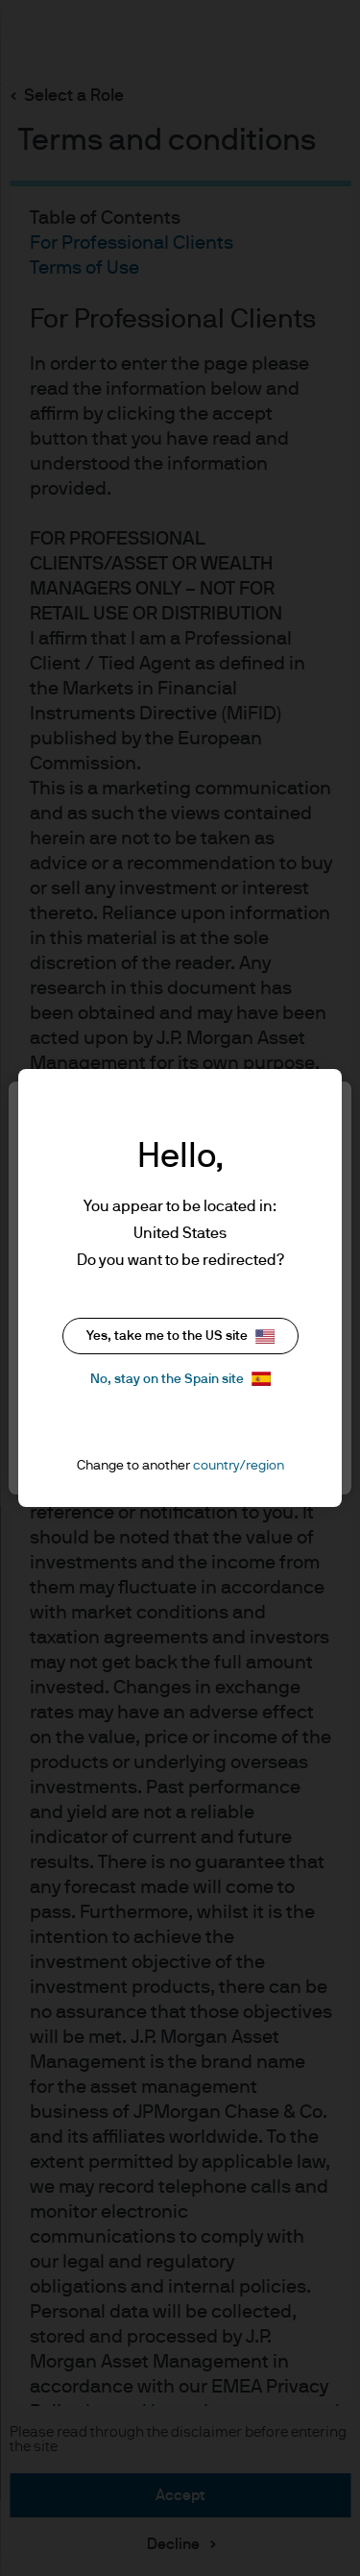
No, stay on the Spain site (180, 1379)
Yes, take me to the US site (180, 1336)
